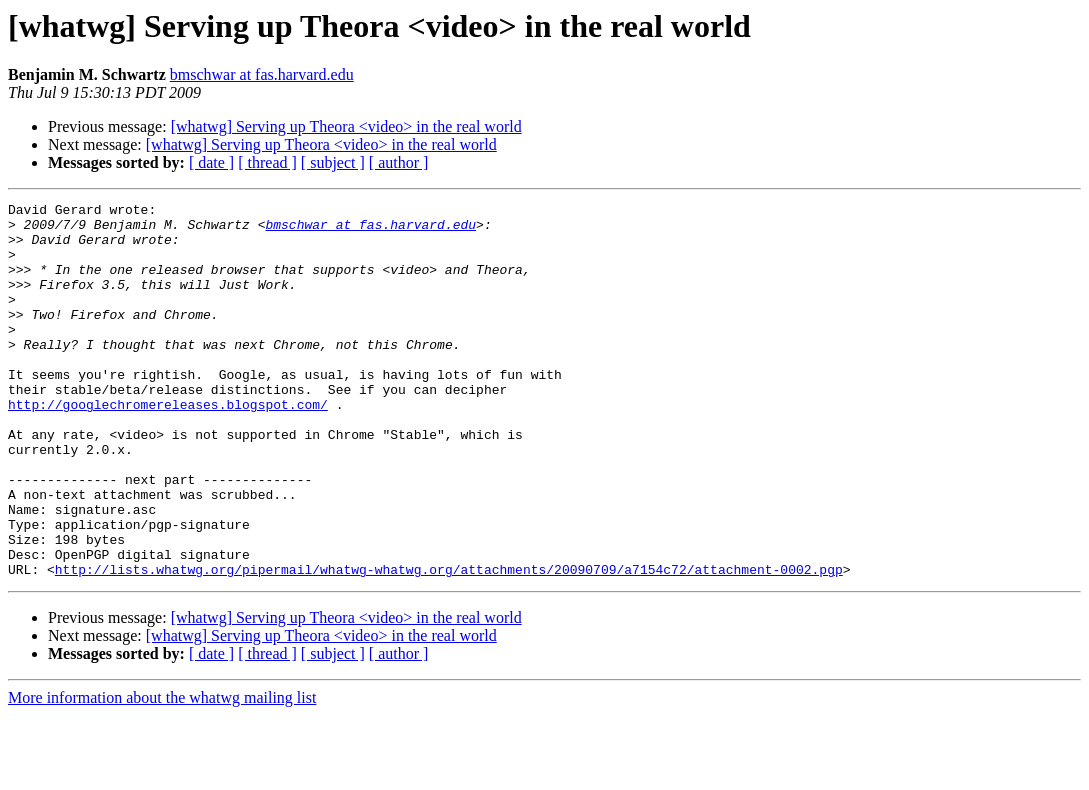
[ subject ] (333, 162)
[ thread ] (267, 162)
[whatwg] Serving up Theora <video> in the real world (346, 126)
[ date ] (211, 162)
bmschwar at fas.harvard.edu (262, 74)
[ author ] (399, 162)
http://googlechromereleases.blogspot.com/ (168, 446)
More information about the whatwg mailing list (162, 772)
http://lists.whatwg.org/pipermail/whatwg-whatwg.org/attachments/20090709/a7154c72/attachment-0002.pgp (449, 644)
